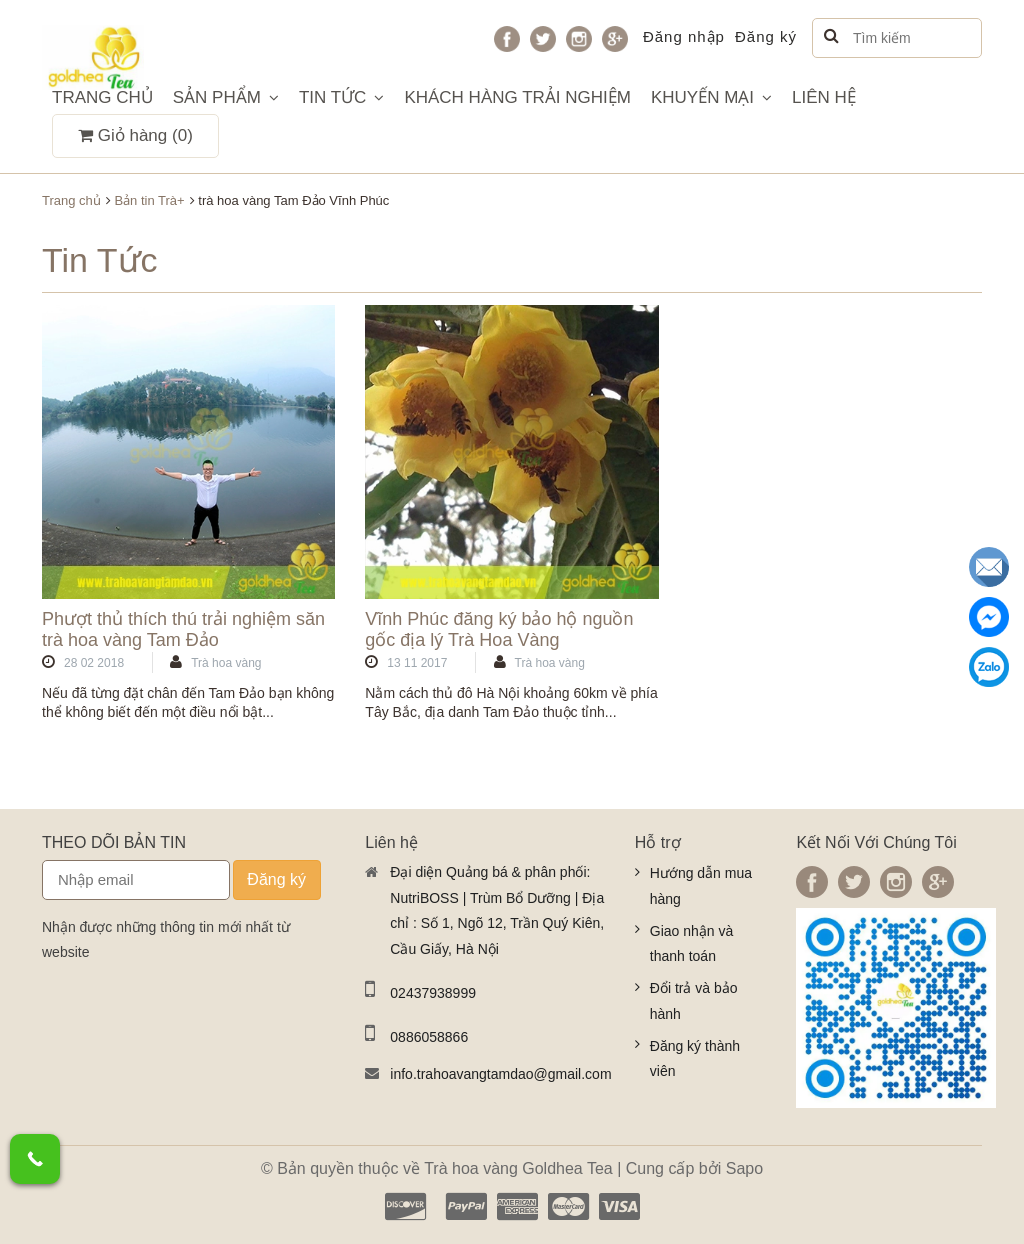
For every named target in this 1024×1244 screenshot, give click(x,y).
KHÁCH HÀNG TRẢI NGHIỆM (517, 97)
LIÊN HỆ (824, 97)
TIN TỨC (341, 97)
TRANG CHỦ (102, 97)
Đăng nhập (684, 36)
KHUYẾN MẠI (711, 97)
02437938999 (433, 993)
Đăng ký (766, 36)
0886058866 (429, 1037)
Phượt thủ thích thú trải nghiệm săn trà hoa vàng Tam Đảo (183, 630)
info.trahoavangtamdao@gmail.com (497, 1074)
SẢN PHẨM (226, 97)
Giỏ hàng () (135, 135)
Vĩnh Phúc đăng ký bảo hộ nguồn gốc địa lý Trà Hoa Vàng (499, 630)
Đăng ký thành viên (695, 1059)
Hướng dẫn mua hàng (701, 886)
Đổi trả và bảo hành (694, 1001)
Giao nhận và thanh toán (692, 944)
